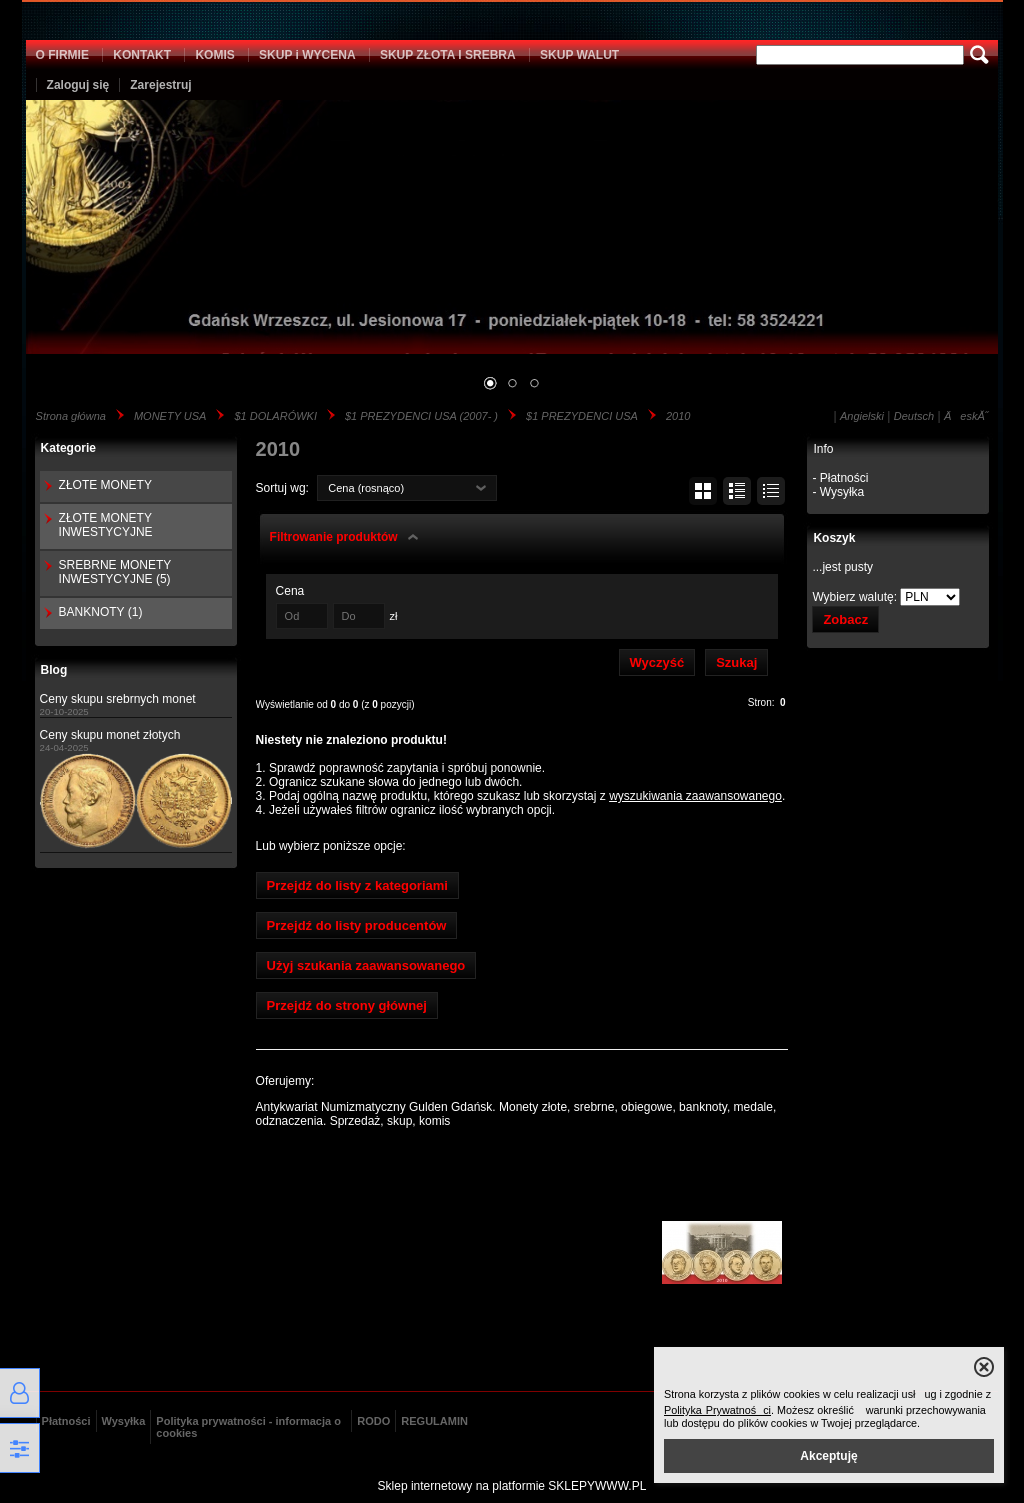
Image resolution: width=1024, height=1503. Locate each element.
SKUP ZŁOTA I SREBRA (448, 55)
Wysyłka (124, 1421)
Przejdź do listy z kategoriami (357, 885)
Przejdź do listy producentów (357, 925)
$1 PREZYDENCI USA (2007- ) (421, 416)
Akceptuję (828, 1456)
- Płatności (840, 478)
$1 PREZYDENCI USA (582, 416)
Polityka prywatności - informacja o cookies (248, 1427)
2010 (678, 416)
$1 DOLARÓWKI (275, 416)
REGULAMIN (434, 1421)
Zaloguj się (78, 85)
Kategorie (68, 448)
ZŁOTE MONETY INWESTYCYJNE (106, 525)
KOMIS (214, 55)
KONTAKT (142, 55)
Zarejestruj (160, 85)
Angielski (862, 416)
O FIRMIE (62, 55)
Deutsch (914, 416)
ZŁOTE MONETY (105, 485)
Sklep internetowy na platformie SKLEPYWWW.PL (512, 1486)
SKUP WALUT (579, 55)
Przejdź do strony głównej (347, 1005)
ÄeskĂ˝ (966, 416)
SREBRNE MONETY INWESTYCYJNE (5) (115, 572)
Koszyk (834, 538)
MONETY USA (170, 416)
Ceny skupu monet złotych (110, 735)
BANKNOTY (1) (101, 612)
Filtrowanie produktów (334, 537)
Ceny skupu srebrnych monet (118, 699)
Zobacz (845, 619)
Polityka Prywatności (717, 1410)
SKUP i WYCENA (307, 55)
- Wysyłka (838, 492)
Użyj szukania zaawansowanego (366, 965)
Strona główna (71, 416)
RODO (373, 1421)
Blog (54, 670)
